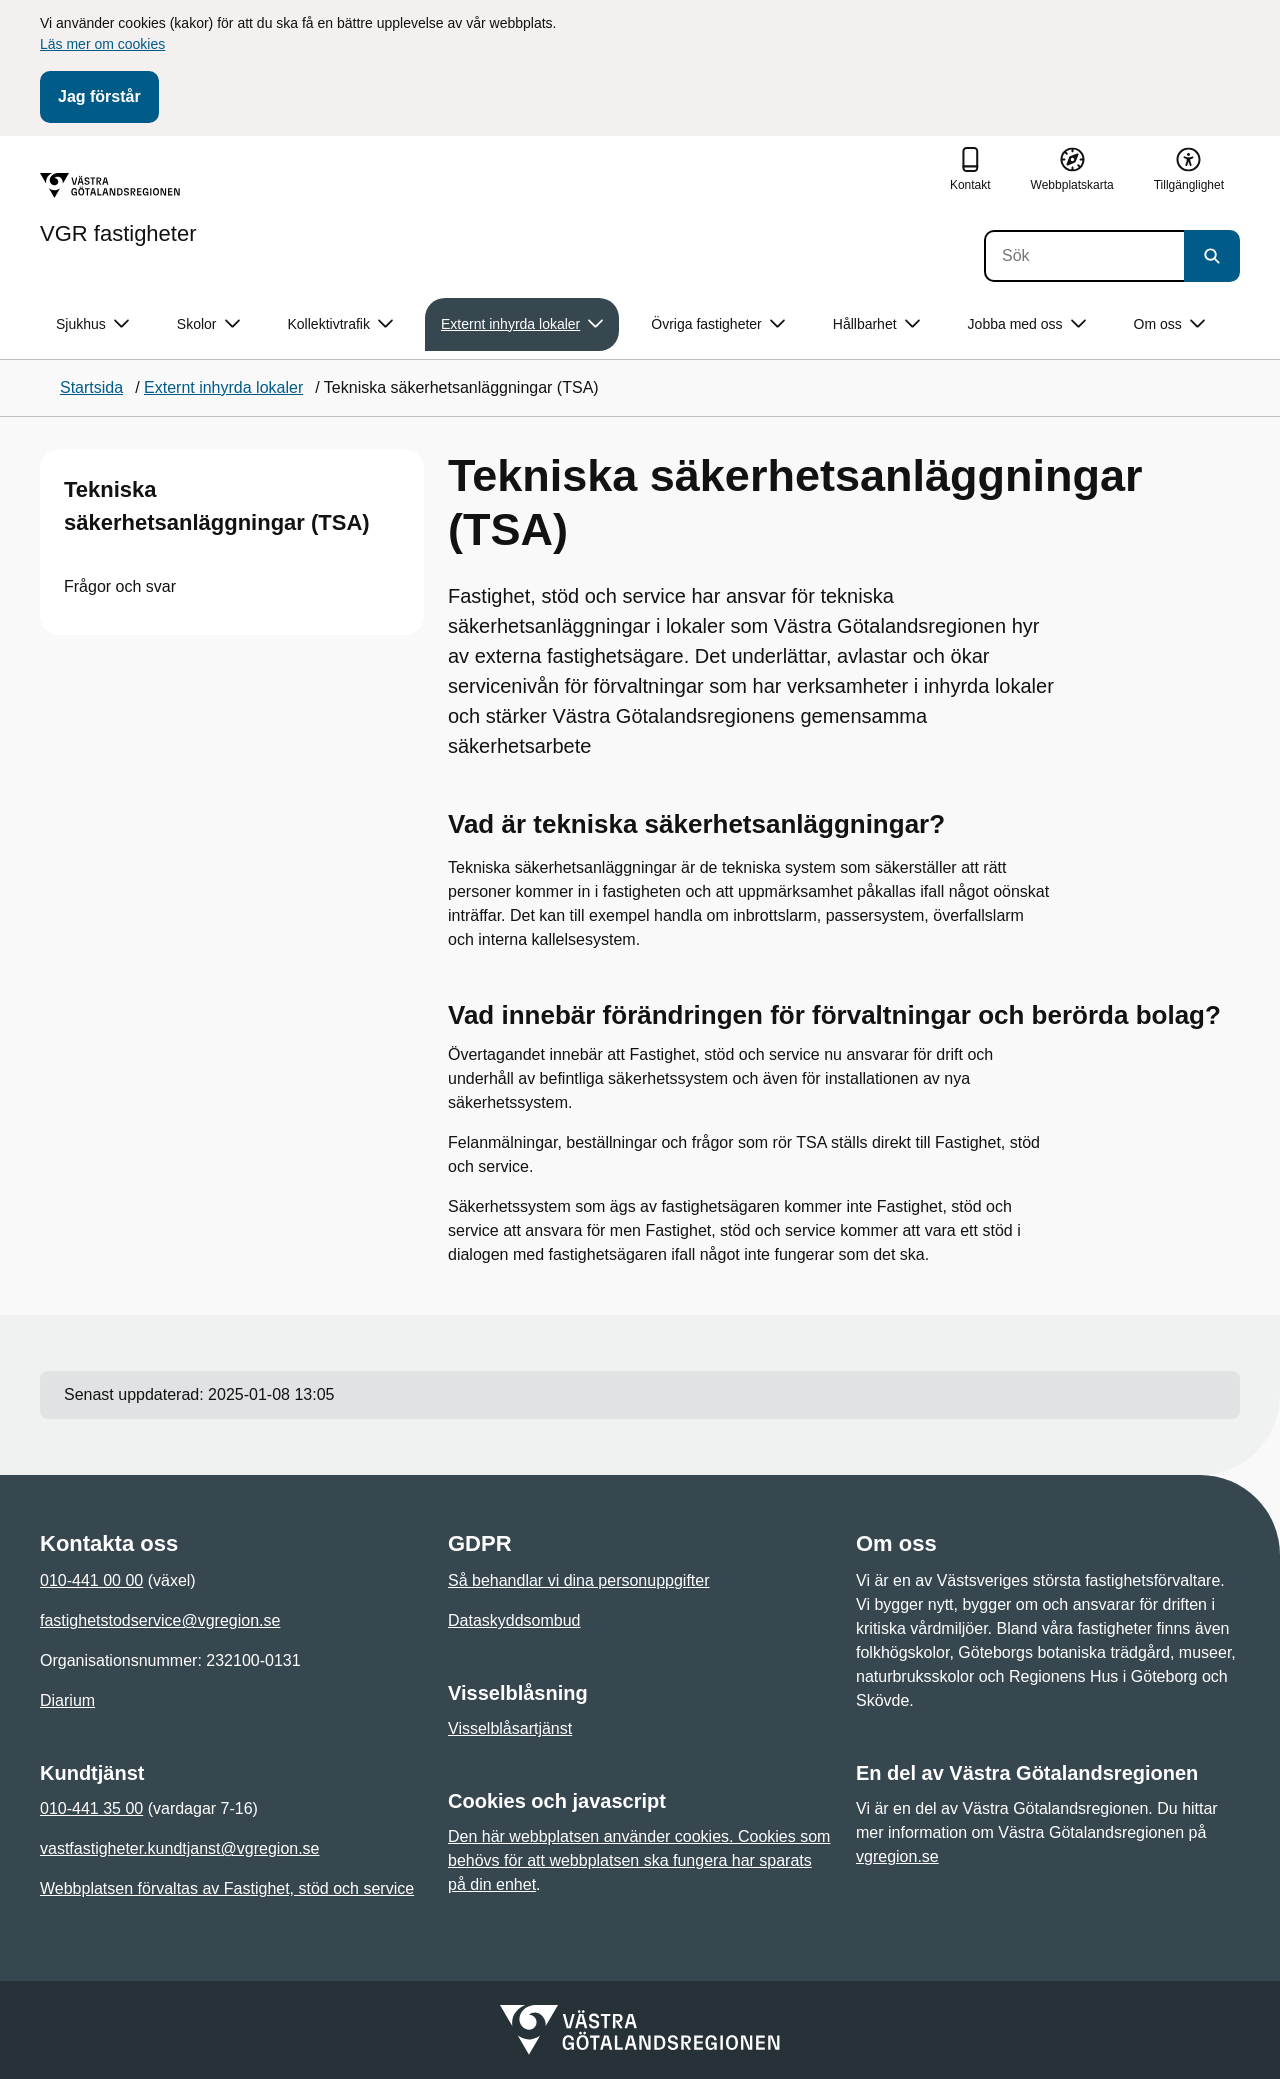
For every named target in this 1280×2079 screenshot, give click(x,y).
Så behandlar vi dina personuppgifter (579, 1580)
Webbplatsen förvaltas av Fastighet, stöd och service (227, 1888)
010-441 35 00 (91, 1808)
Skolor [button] (208, 324)
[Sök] (1084, 256)
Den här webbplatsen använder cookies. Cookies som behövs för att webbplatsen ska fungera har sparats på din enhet (639, 1860)
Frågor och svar (120, 586)
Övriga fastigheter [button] (718, 324)
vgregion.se (897, 1856)
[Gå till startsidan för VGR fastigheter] (118, 209)
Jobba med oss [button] (1027, 324)
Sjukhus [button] (92, 324)
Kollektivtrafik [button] (340, 324)
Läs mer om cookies (102, 44)
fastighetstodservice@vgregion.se (160, 1620)
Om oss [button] (1169, 324)
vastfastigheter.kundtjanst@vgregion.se (180, 1848)
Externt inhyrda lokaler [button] (522, 324)
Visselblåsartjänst (510, 1728)
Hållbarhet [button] (876, 324)
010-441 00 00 (91, 1580)
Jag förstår (99, 96)
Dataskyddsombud (514, 1620)
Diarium (67, 1700)
